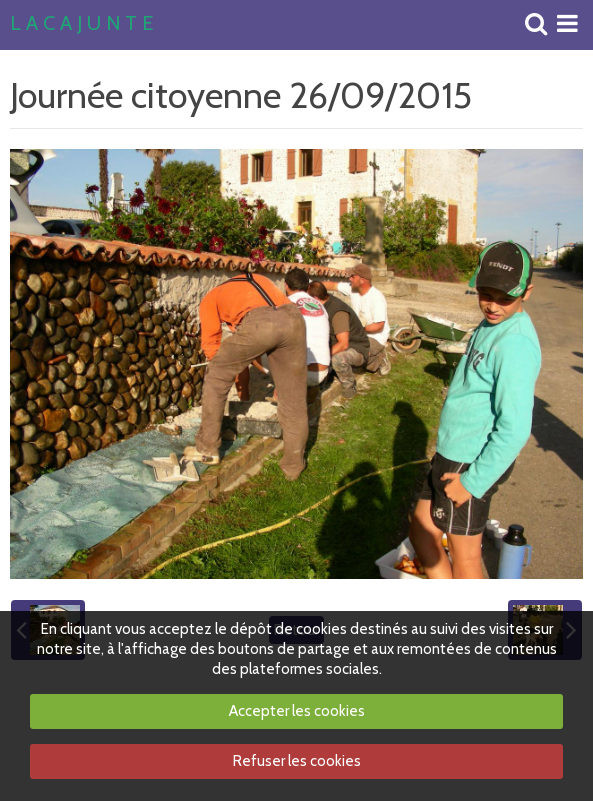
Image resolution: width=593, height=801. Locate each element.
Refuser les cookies (297, 761)
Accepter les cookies (297, 711)
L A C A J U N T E (81, 24)
